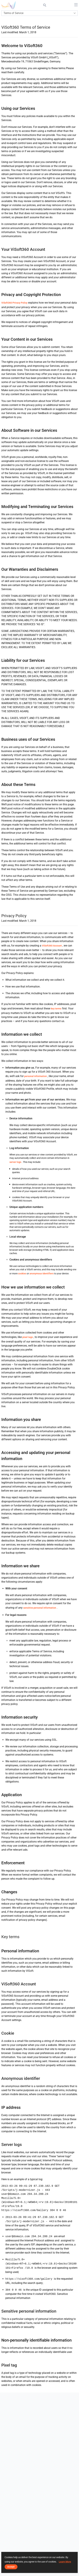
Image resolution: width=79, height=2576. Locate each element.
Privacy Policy (13, 915)
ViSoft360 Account (52, 945)
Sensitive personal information (28, 2311)
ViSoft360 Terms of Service (25, 27)
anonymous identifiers (41, 1273)
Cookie (7, 2033)
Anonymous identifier (20, 2078)
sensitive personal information (39, 1607)
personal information (35, 1076)
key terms (56, 1008)
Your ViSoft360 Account (23, 249)
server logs (15, 1162)
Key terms (10, 1936)
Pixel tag (9, 2365)
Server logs (11, 2144)
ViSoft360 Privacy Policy (14, 302)
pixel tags (27, 1337)
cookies (22, 1273)
